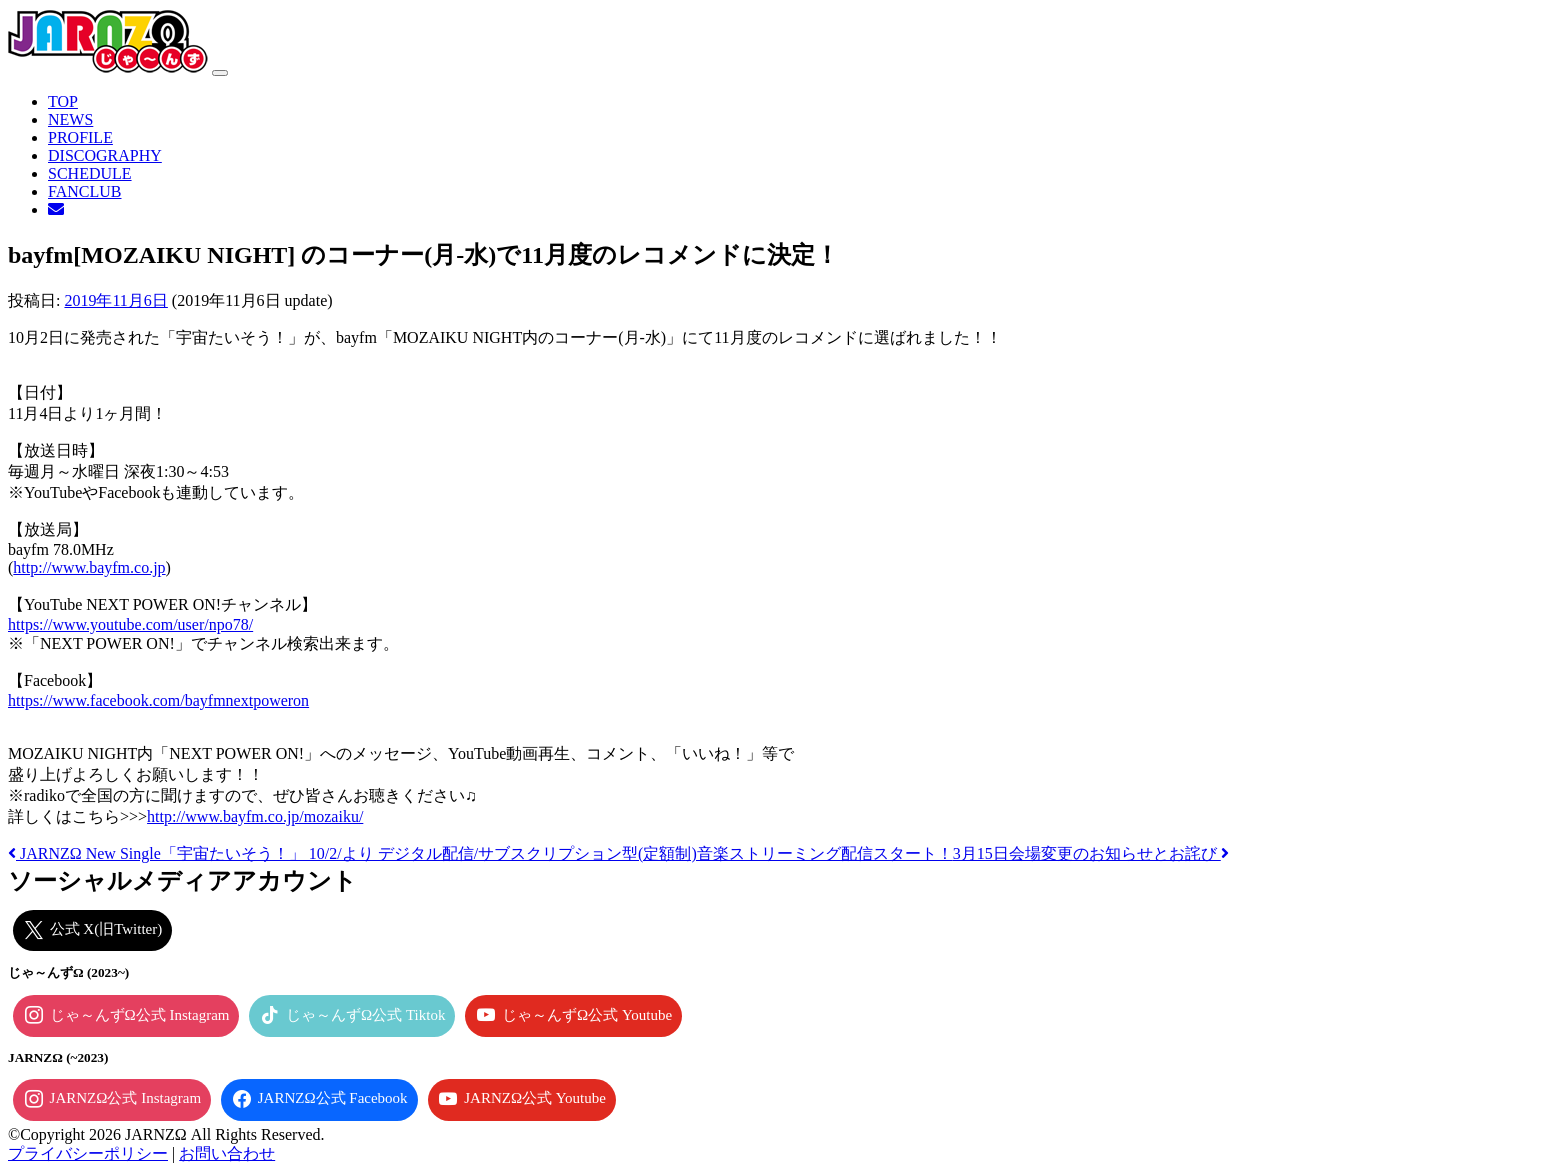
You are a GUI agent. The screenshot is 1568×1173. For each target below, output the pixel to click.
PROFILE (80, 137)
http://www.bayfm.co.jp (89, 567)
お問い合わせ (227, 1153)
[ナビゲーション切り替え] (220, 73)
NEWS (70, 119)
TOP (63, 101)
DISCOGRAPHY (105, 155)
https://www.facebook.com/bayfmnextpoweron (158, 700)
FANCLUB (85, 191)
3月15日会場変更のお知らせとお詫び (1091, 853)
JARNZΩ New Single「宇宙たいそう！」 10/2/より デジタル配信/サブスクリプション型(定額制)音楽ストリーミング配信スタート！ (480, 853)
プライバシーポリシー (88, 1153)
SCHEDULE (90, 173)
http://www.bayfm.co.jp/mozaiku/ (255, 816)
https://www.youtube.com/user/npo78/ (130, 624)
